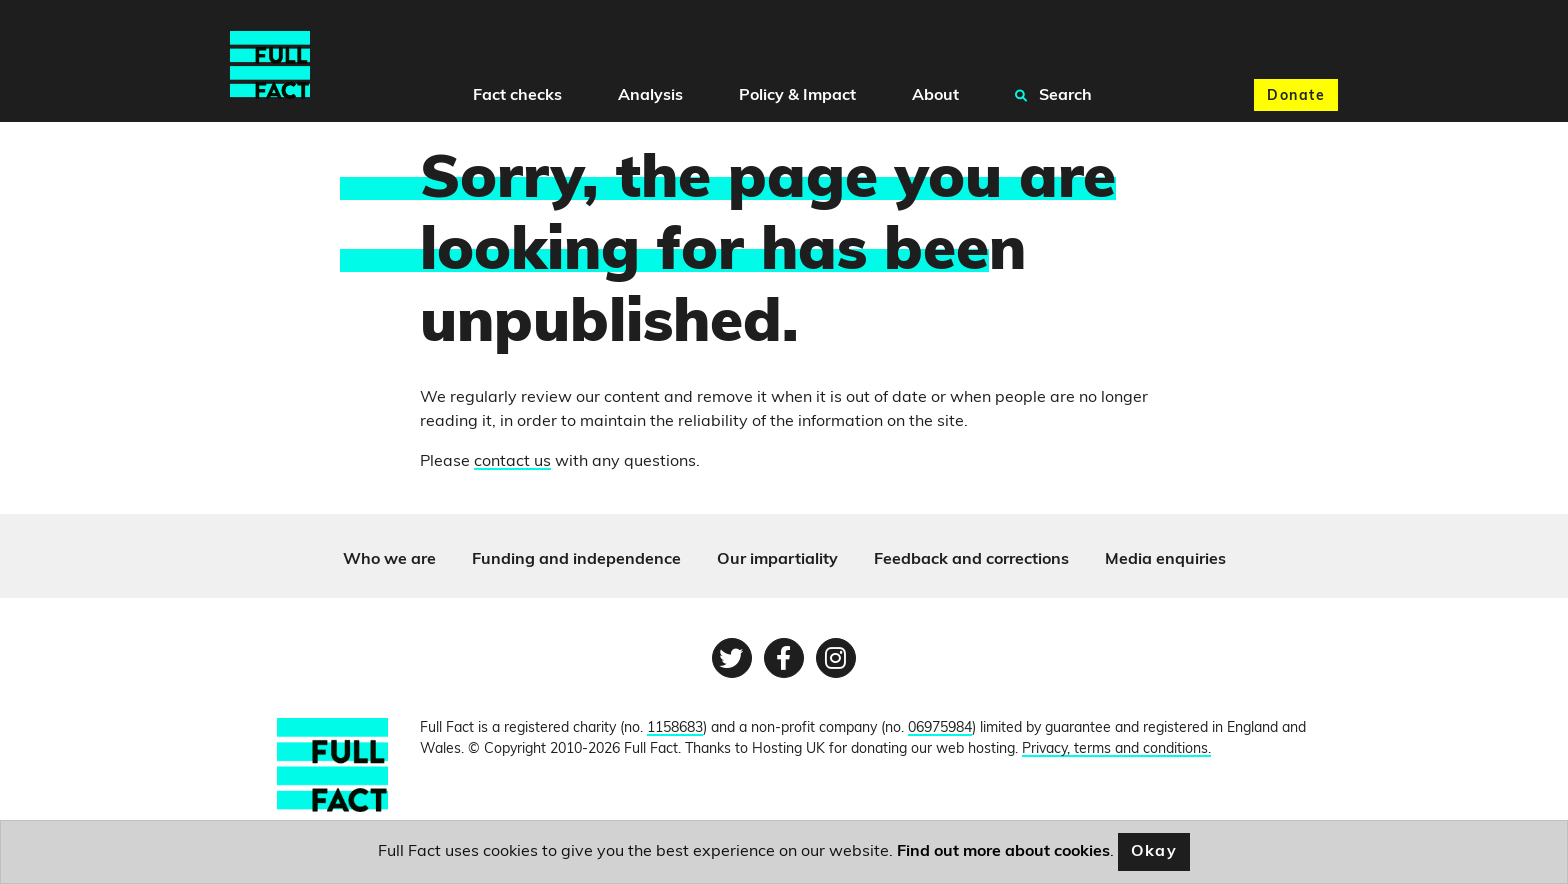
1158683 (675, 728)
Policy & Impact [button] (797, 96)
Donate (1296, 96)
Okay (1154, 852)
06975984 (940, 728)
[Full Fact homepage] (270, 65)
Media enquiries (1165, 560)
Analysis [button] (650, 96)
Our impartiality (777, 560)
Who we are (389, 560)
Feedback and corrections (971, 560)
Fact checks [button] (517, 96)
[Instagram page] (836, 658)
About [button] (935, 96)
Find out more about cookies (1003, 852)
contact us (512, 462)
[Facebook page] (784, 658)
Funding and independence (576, 560)
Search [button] (1053, 95)
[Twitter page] (732, 658)
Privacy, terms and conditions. (1116, 749)
